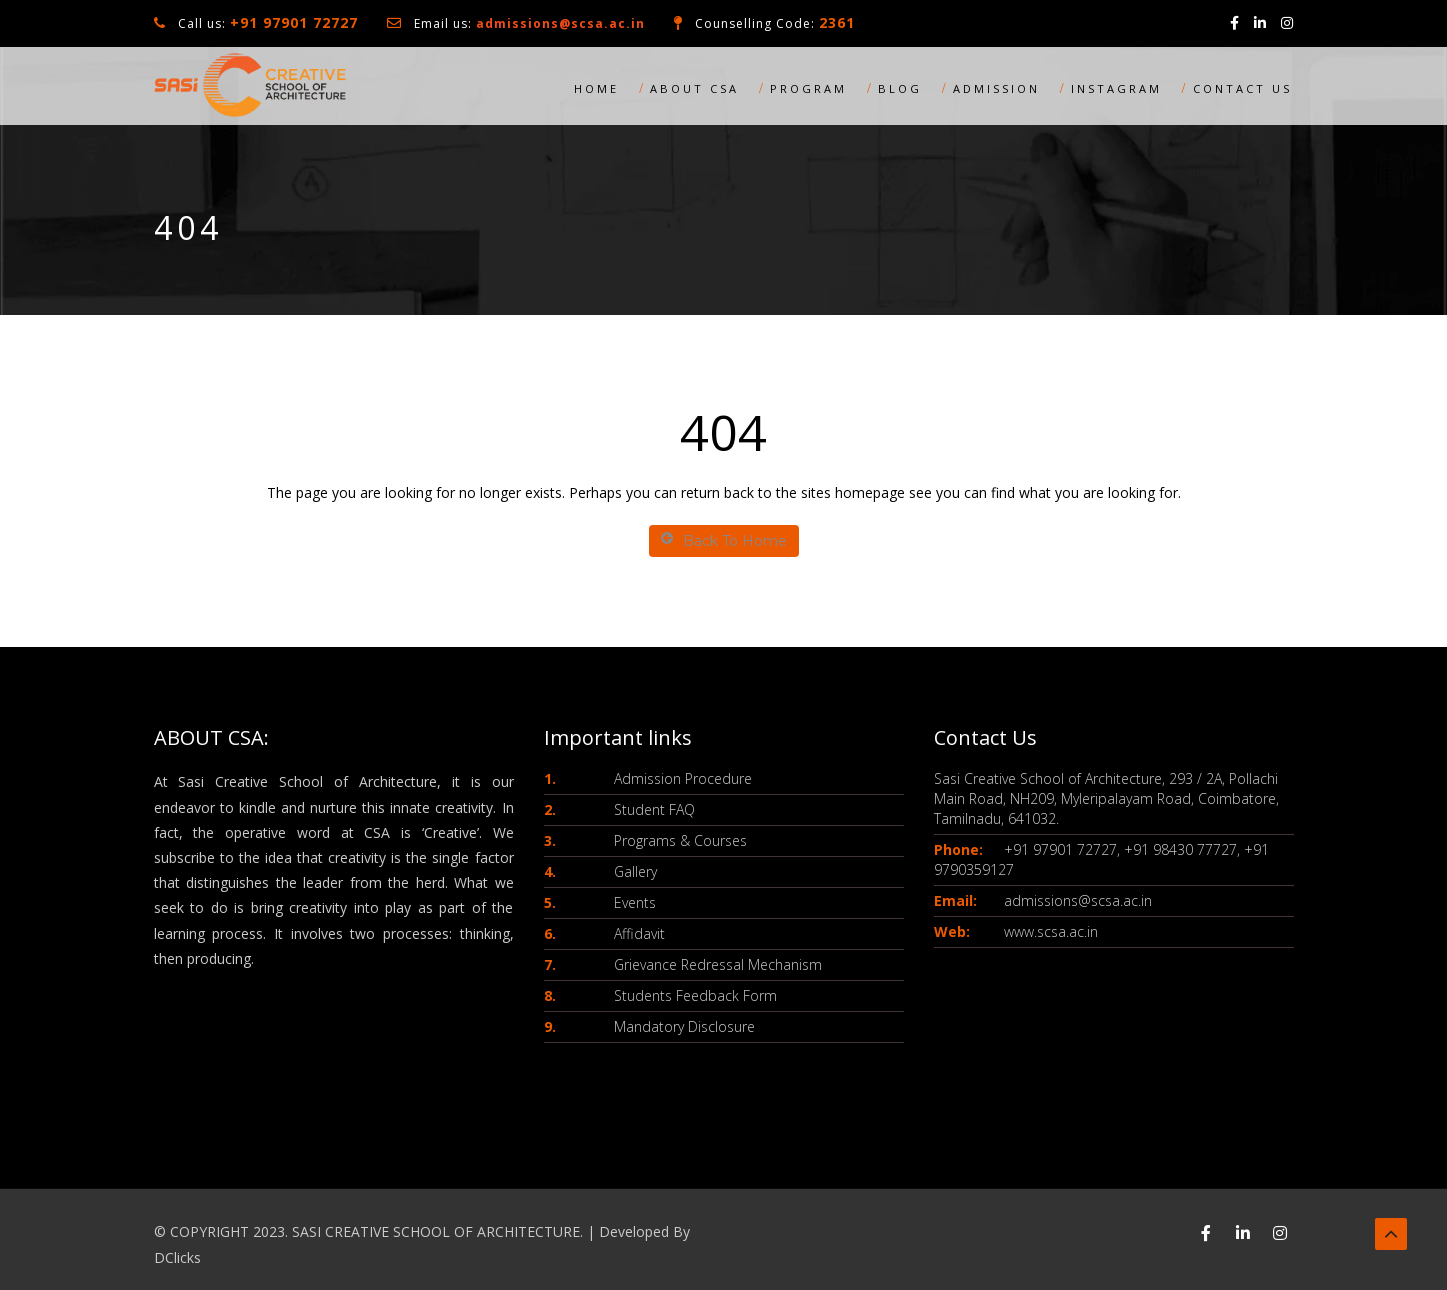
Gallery (635, 871)
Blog (900, 88)
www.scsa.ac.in (1051, 931)
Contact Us (1242, 88)
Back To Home (724, 540)
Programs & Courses (680, 840)
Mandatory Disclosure (684, 1026)
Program (808, 88)
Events (635, 902)
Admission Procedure (683, 778)
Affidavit (639, 933)
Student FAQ (654, 809)
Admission (996, 88)
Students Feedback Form (695, 995)
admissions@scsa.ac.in (560, 23)
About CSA (694, 88)
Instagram (1116, 88)
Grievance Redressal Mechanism (718, 964)
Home (596, 88)
